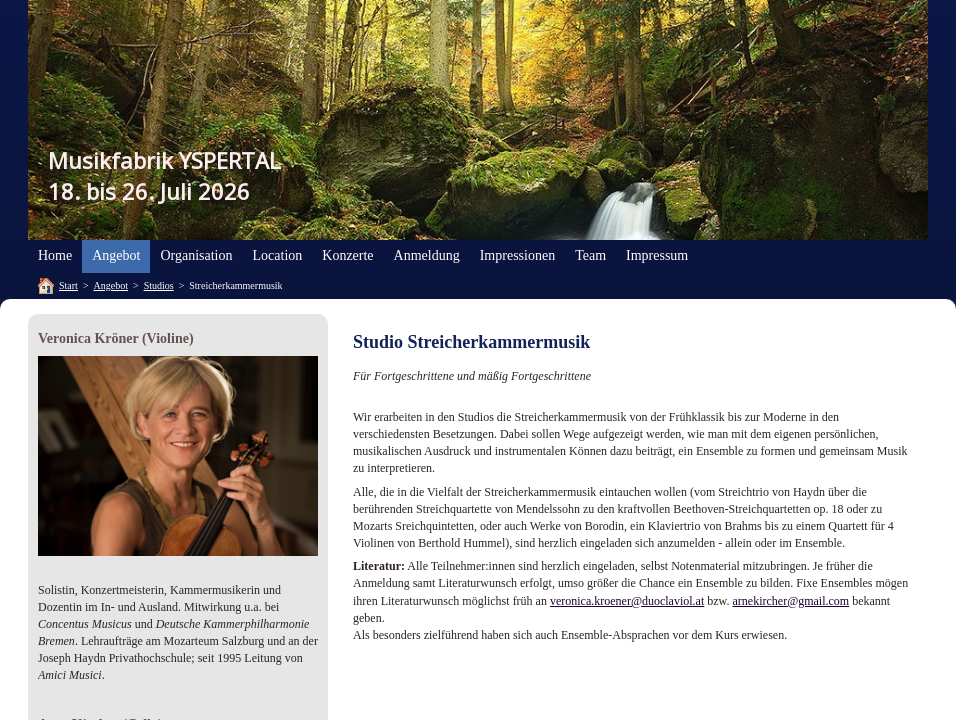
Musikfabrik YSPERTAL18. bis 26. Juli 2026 (164, 175)
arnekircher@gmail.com (791, 601)
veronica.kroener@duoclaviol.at (627, 601)
